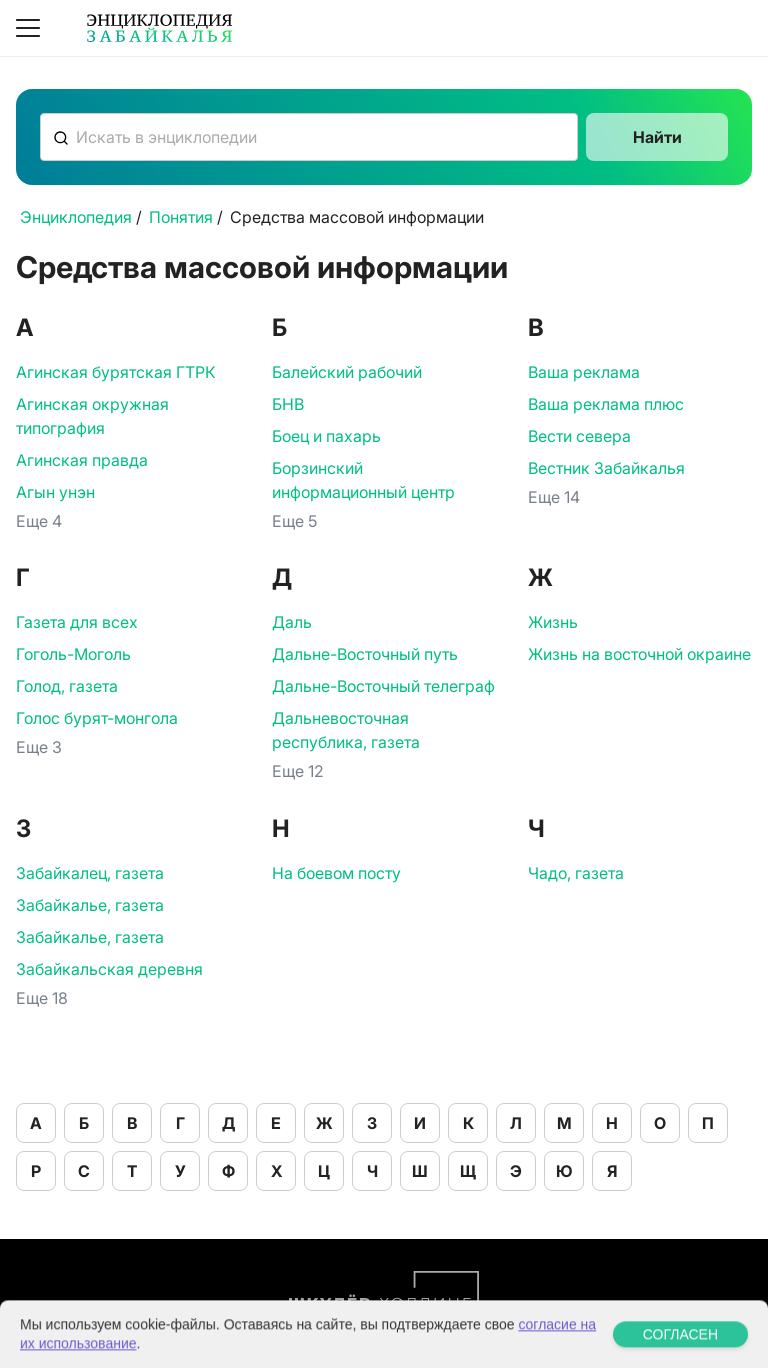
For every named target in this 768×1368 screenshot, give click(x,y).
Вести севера (579, 436)
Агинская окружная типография (92, 416)
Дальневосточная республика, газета (346, 730)
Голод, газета (67, 686)
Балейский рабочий (347, 372)
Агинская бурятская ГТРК (116, 372)
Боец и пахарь (326, 436)
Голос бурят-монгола (97, 718)
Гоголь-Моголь (73, 654)
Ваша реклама (584, 372)
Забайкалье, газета (90, 905)
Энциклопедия (76, 217)
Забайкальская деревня (109, 969)
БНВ (288, 404)
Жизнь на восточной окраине (639, 654)
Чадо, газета (576, 873)
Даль (292, 622)
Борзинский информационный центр (363, 480)
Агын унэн (55, 492)
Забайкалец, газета (90, 873)
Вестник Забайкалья (606, 468)
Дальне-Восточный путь (365, 654)
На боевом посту (336, 873)
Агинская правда (82, 460)
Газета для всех (77, 622)
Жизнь (553, 622)
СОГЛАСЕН (680, 1353)
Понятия (181, 217)
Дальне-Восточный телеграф (383, 686)
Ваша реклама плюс (606, 404)
